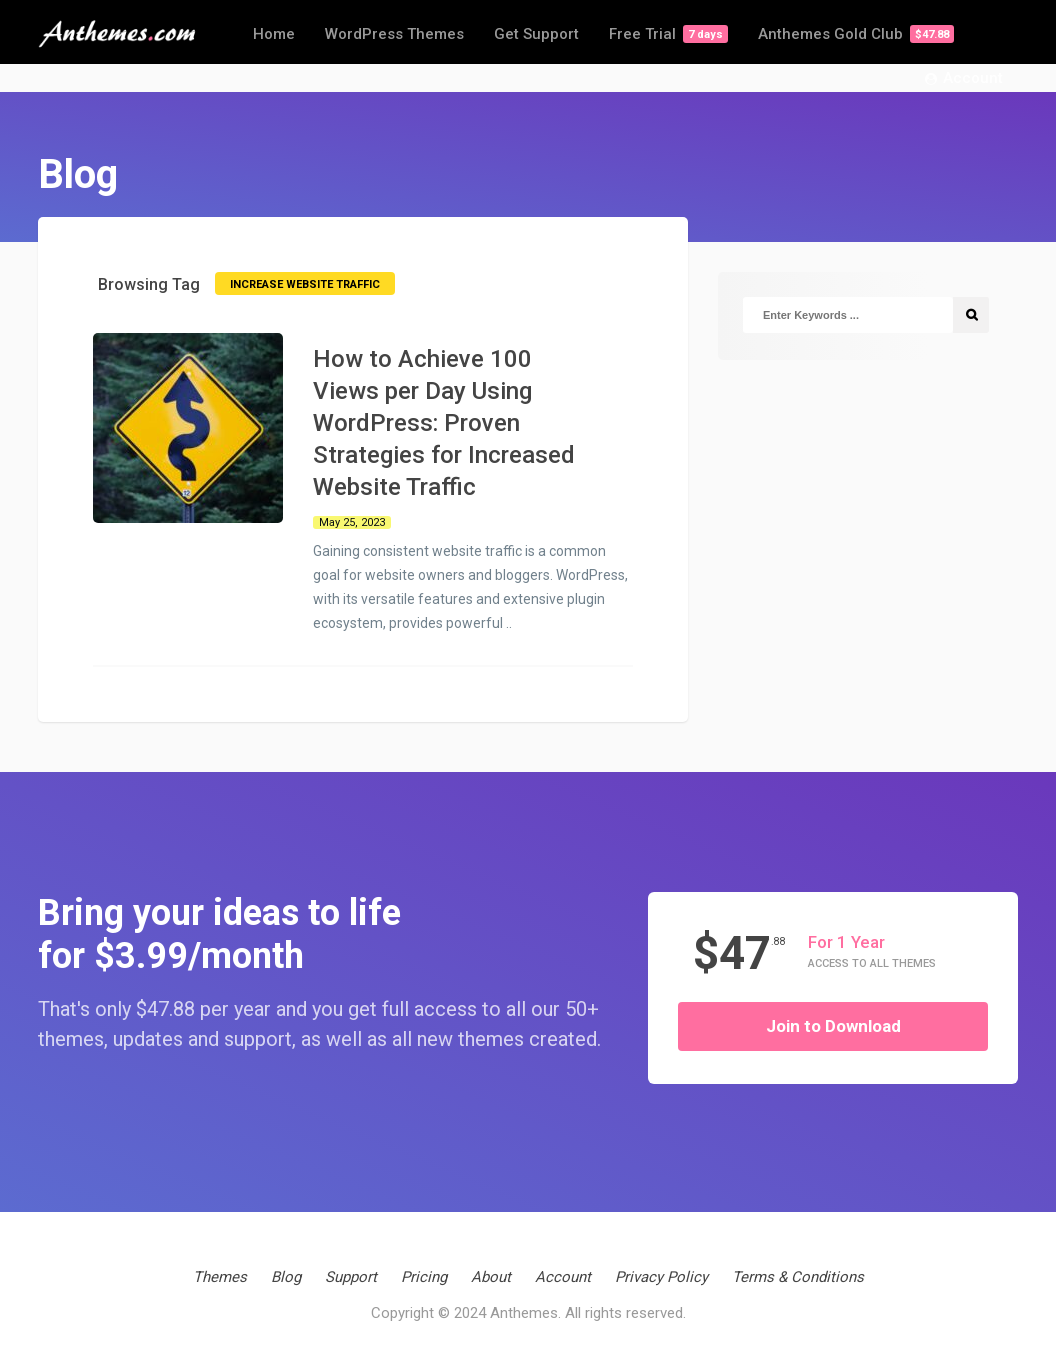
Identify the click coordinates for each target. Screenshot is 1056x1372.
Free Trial (668, 34)
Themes (220, 1277)
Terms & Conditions (798, 1277)
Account (964, 79)
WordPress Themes (394, 34)
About (491, 1277)
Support (351, 1277)
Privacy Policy (661, 1277)
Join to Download (833, 1026)
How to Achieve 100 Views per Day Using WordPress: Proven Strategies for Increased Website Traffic (444, 423)
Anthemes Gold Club (856, 34)
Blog (286, 1277)
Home (274, 34)
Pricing (424, 1277)
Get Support (536, 34)
